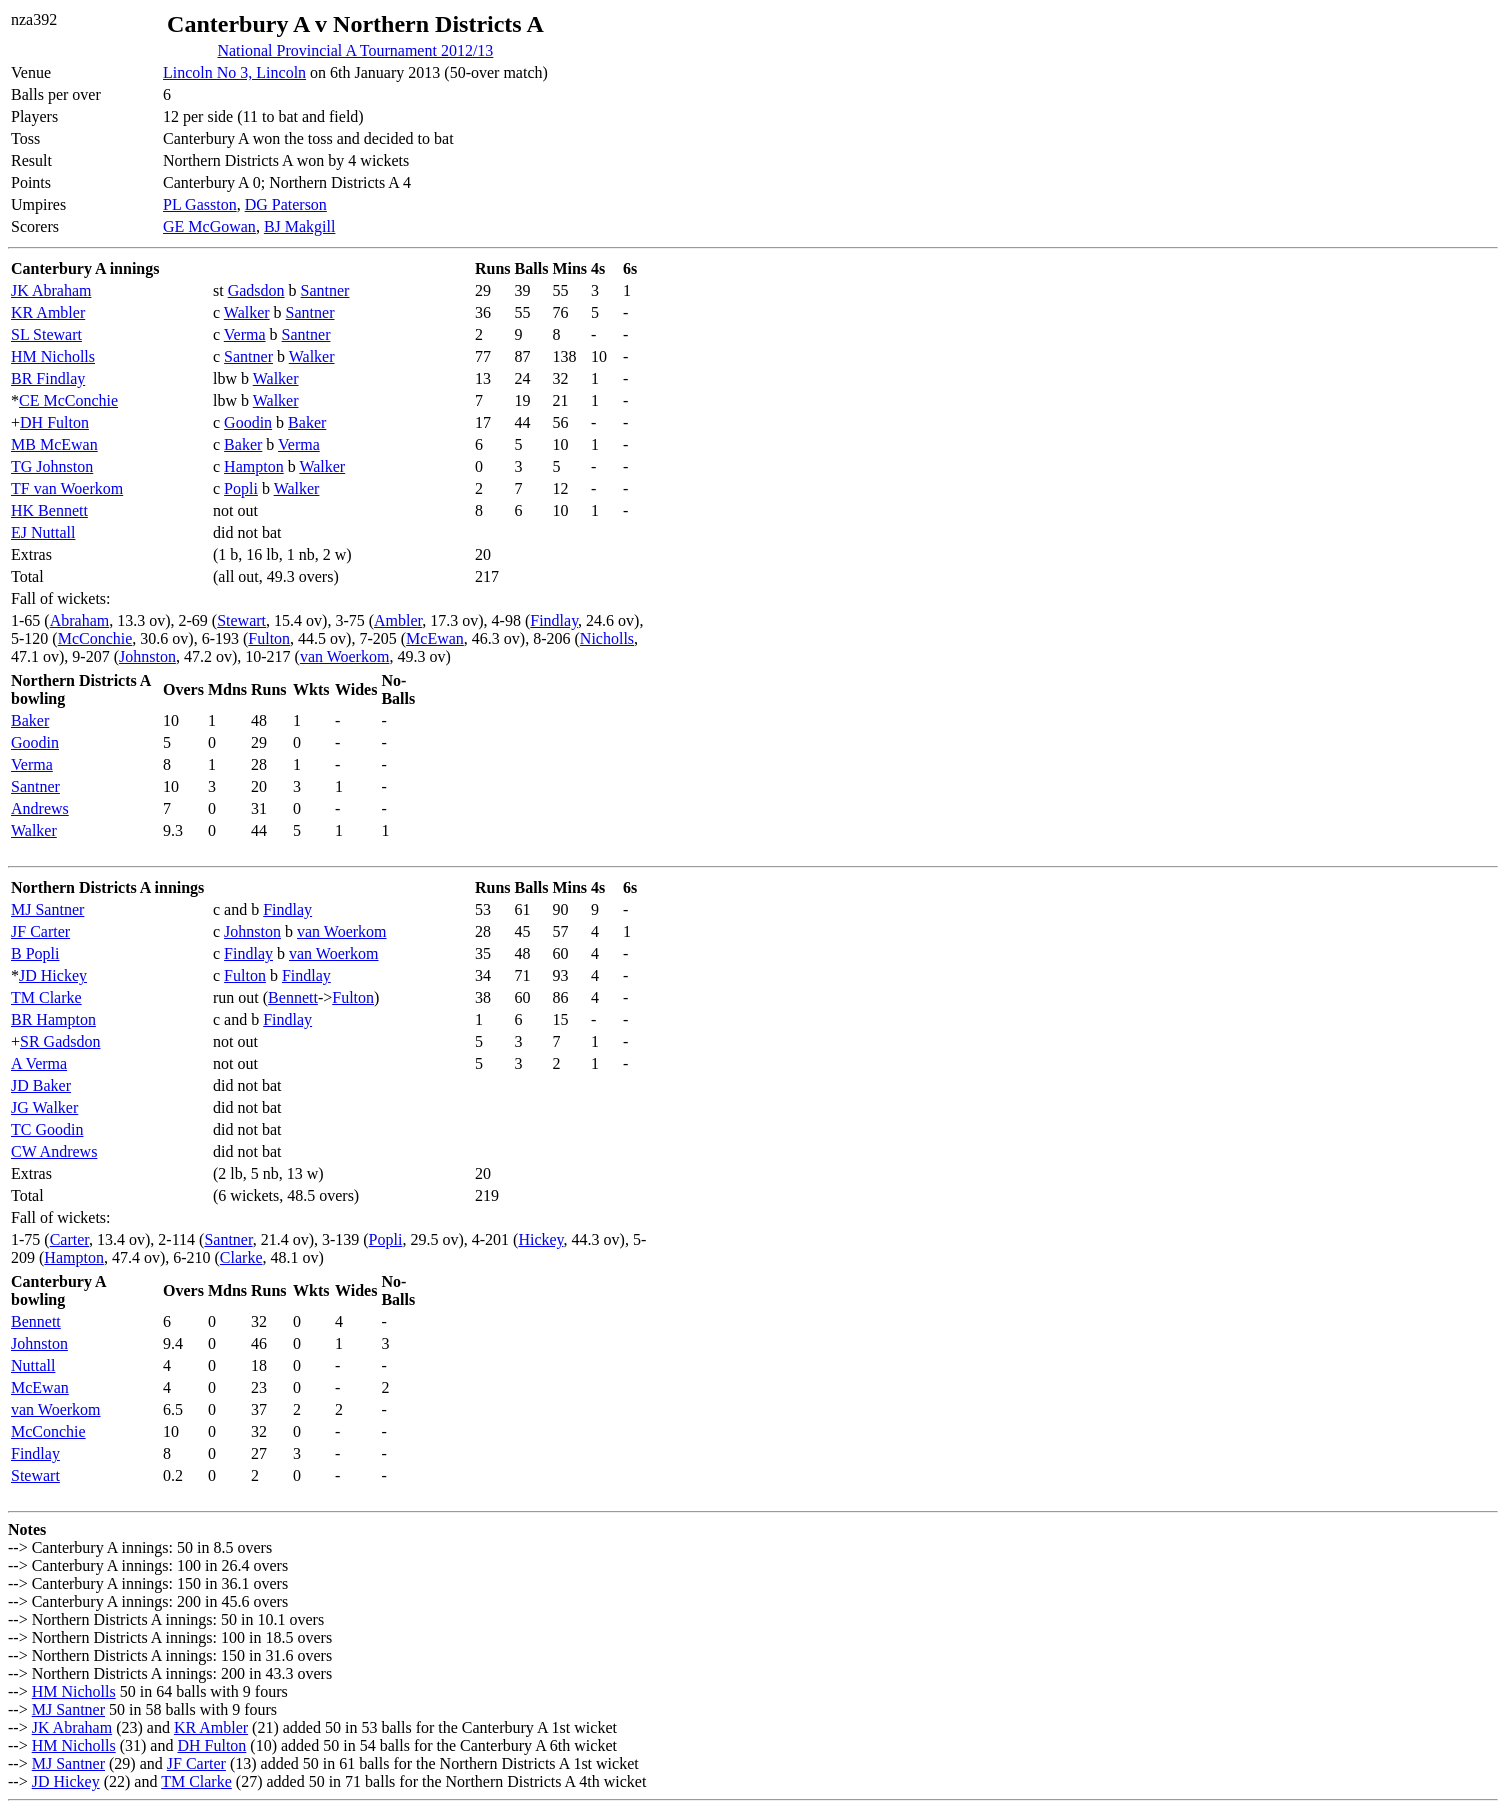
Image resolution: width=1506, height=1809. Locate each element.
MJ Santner (47, 909)
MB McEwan (54, 444)
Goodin (248, 422)
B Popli (35, 953)
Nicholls (607, 638)
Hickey (540, 1239)
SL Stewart (46, 334)
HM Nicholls (53, 356)
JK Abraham (51, 290)
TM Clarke (46, 997)
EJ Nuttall (43, 532)
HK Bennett (49, 510)
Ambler (398, 620)
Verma (245, 334)
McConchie (95, 638)
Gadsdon (256, 290)
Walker (247, 312)
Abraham (80, 620)
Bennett (293, 997)
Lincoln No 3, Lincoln (234, 72)
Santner (325, 290)
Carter (69, 1239)
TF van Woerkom (67, 488)
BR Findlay (48, 378)
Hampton (254, 466)
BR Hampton (53, 1019)
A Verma (39, 1063)
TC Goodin (47, 1129)
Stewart (241, 620)
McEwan (435, 638)
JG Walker (44, 1107)
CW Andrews (54, 1151)
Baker (307, 422)
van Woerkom (345, 656)
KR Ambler (48, 312)
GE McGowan (209, 226)
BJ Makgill (300, 226)
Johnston (147, 656)
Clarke (241, 1257)
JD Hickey (53, 975)
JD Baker (41, 1085)
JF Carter (40, 931)
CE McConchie (68, 400)
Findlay (554, 620)
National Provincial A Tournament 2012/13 (355, 50)
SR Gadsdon (60, 1041)
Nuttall (33, 1365)
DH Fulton (54, 422)
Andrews (40, 808)
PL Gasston (200, 204)
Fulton (269, 638)
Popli (241, 488)
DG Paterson (286, 204)
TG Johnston (52, 466)
